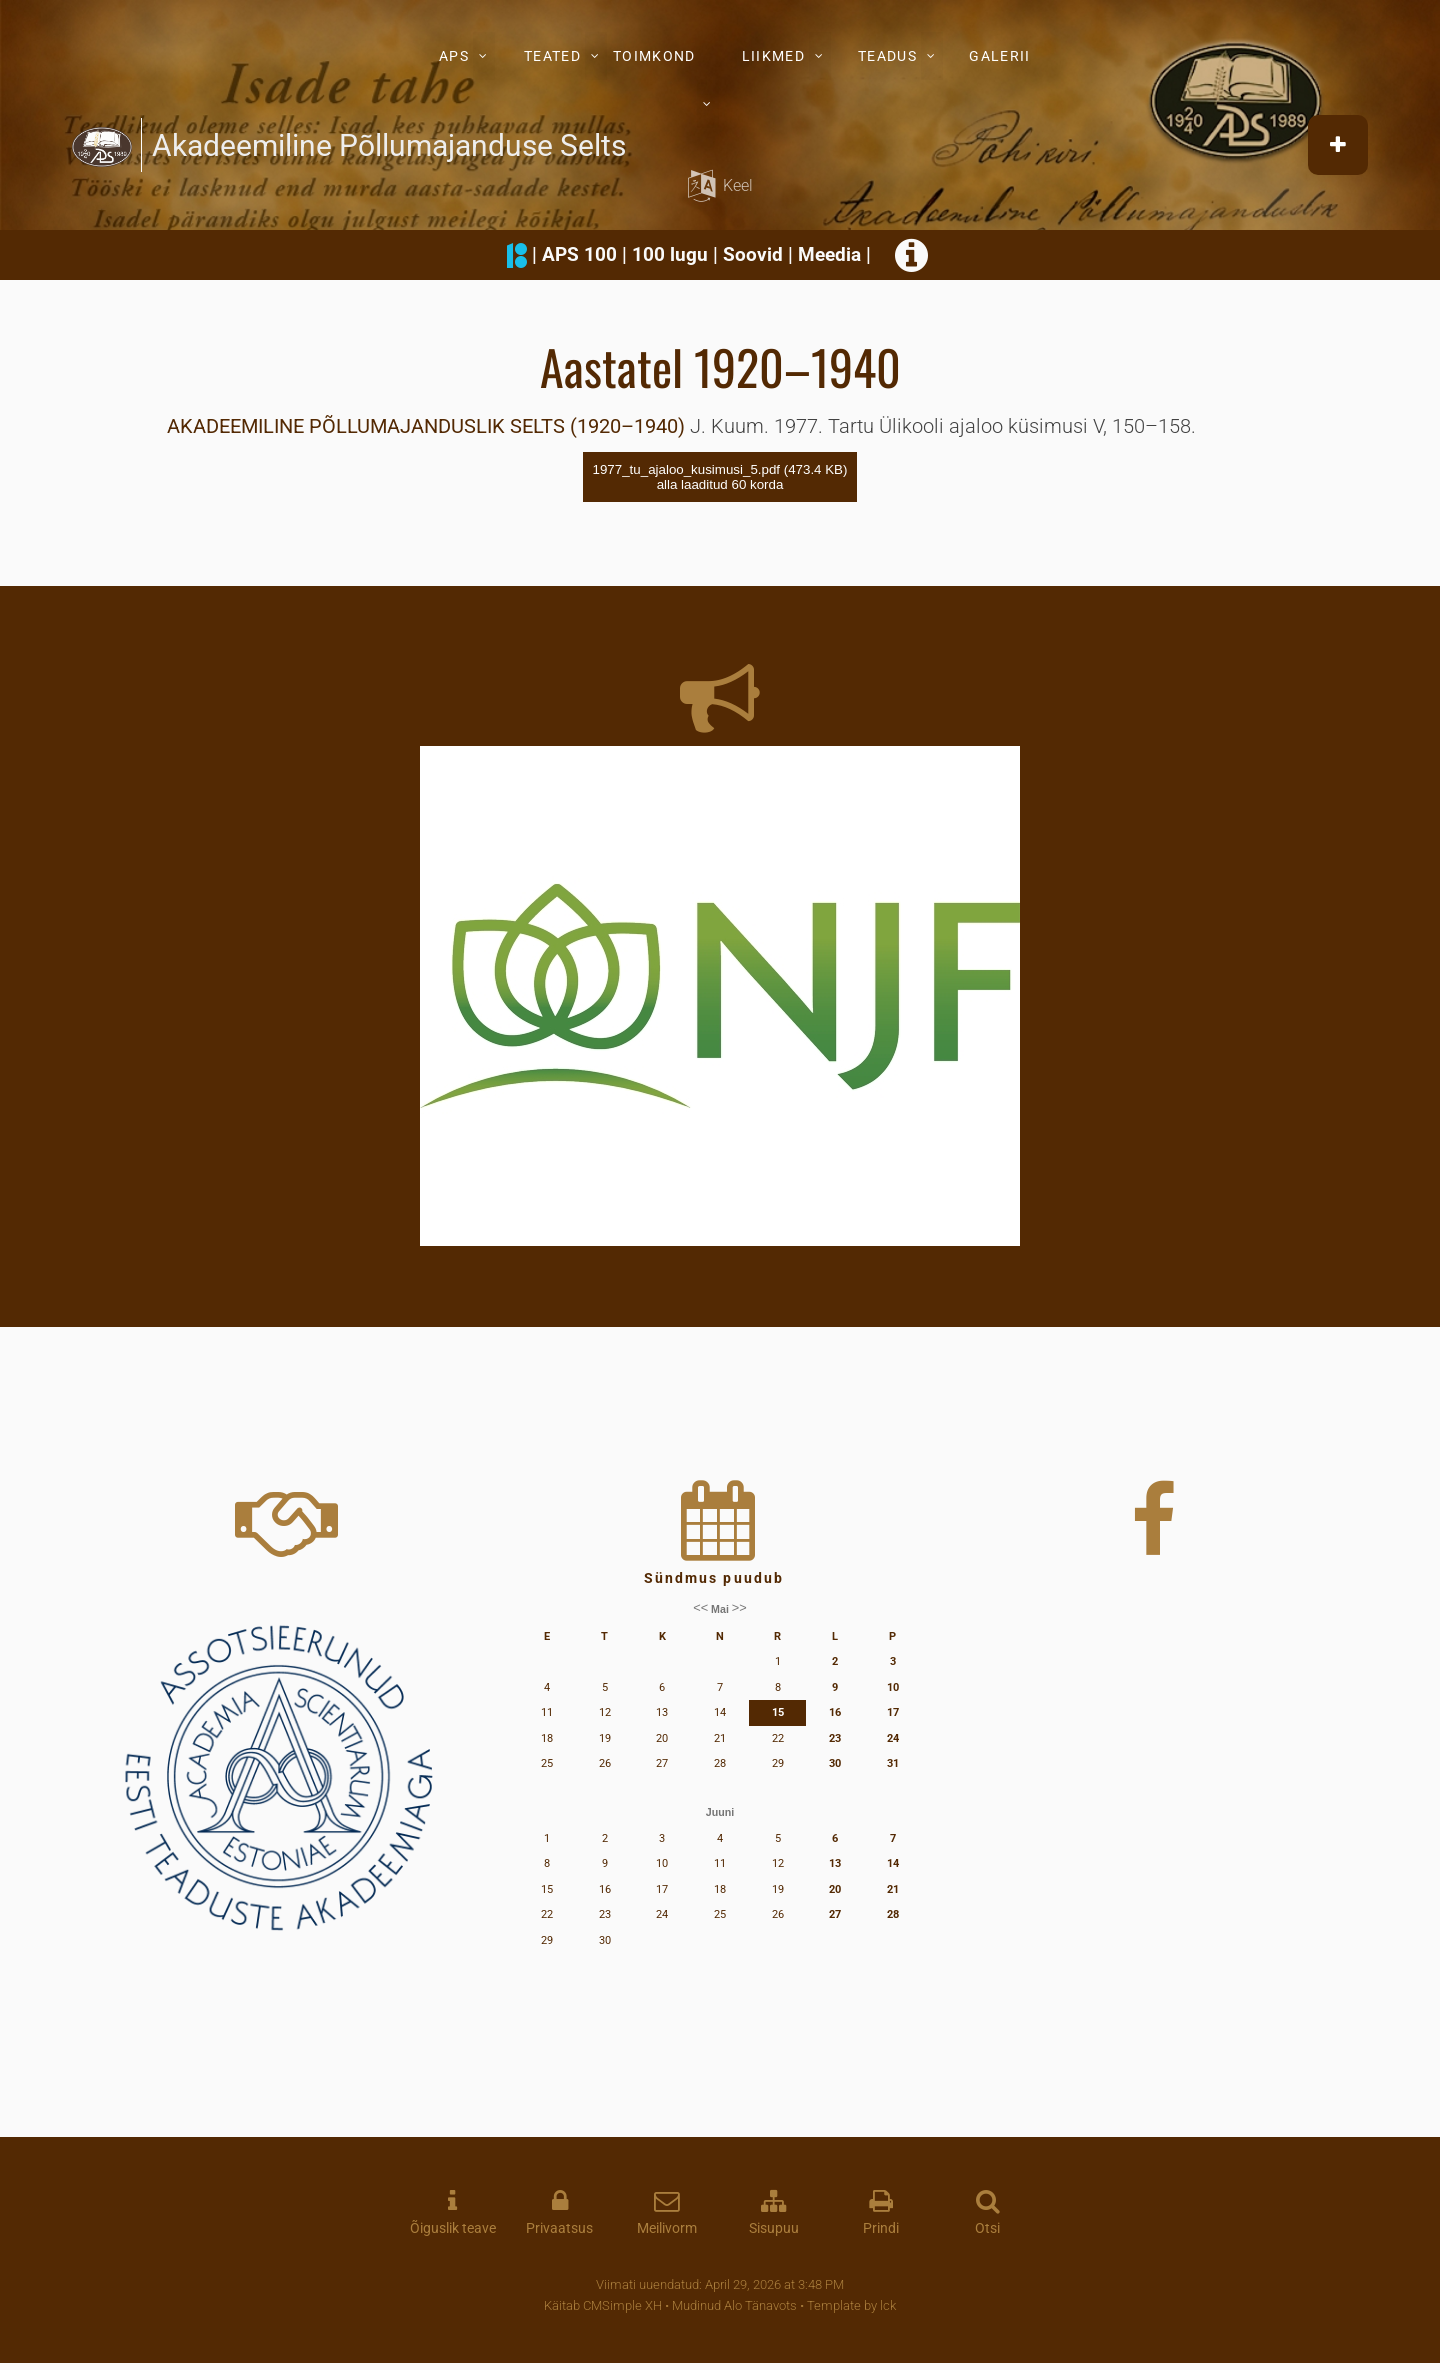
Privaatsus (559, 2228)
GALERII (999, 56)
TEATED (552, 56)
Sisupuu (774, 2228)
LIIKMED (773, 56)
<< (700, 1608)
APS (454, 56)
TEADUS (887, 56)
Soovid (753, 254)
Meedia (829, 254)
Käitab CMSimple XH (603, 2305)
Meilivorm (667, 2228)
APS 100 (579, 254)
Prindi (881, 2228)
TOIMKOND (654, 56)
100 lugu (670, 254)
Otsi (987, 2228)
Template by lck (851, 2305)
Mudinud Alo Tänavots (734, 2305)
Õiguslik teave (453, 2228)
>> (739, 1608)
